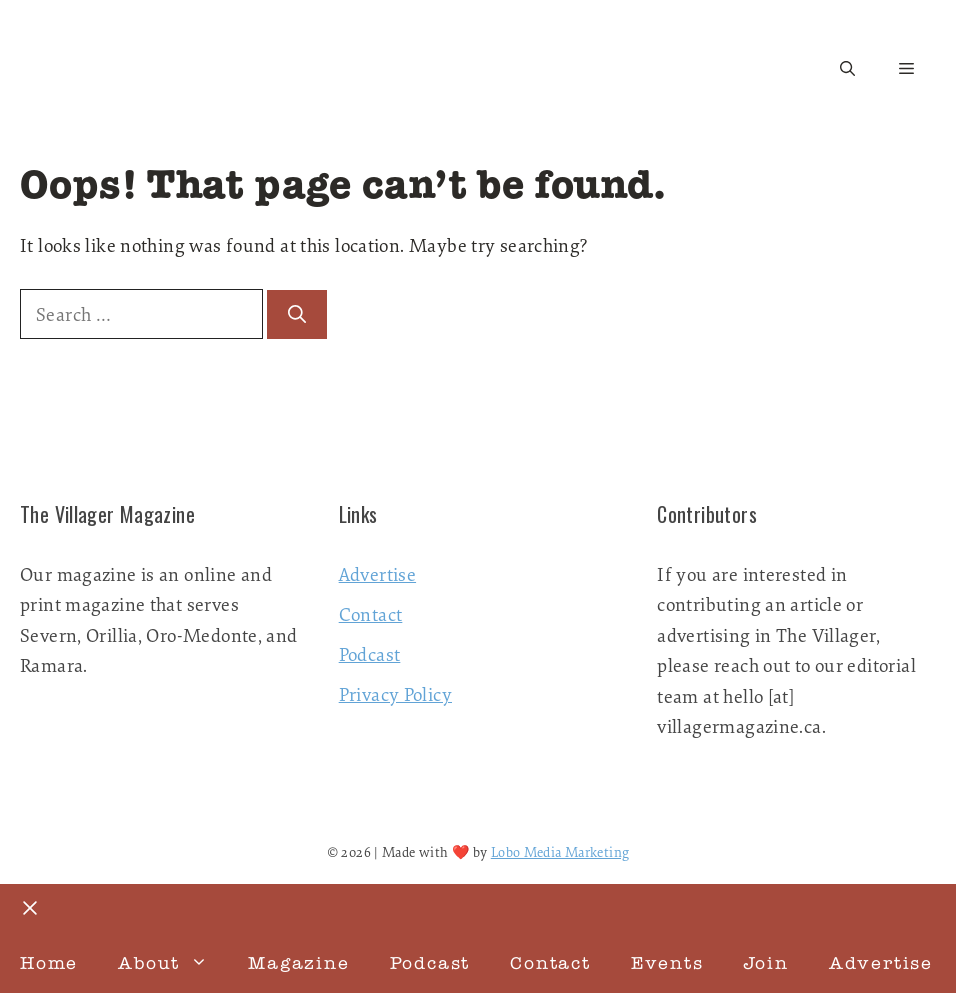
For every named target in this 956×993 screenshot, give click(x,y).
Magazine (298, 963)
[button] (847, 69)
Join (766, 963)
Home (49, 963)
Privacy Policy (395, 694)
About (173, 963)
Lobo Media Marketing (560, 852)
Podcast (370, 654)
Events (667, 963)
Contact (371, 614)
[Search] (297, 314)
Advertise (377, 574)
